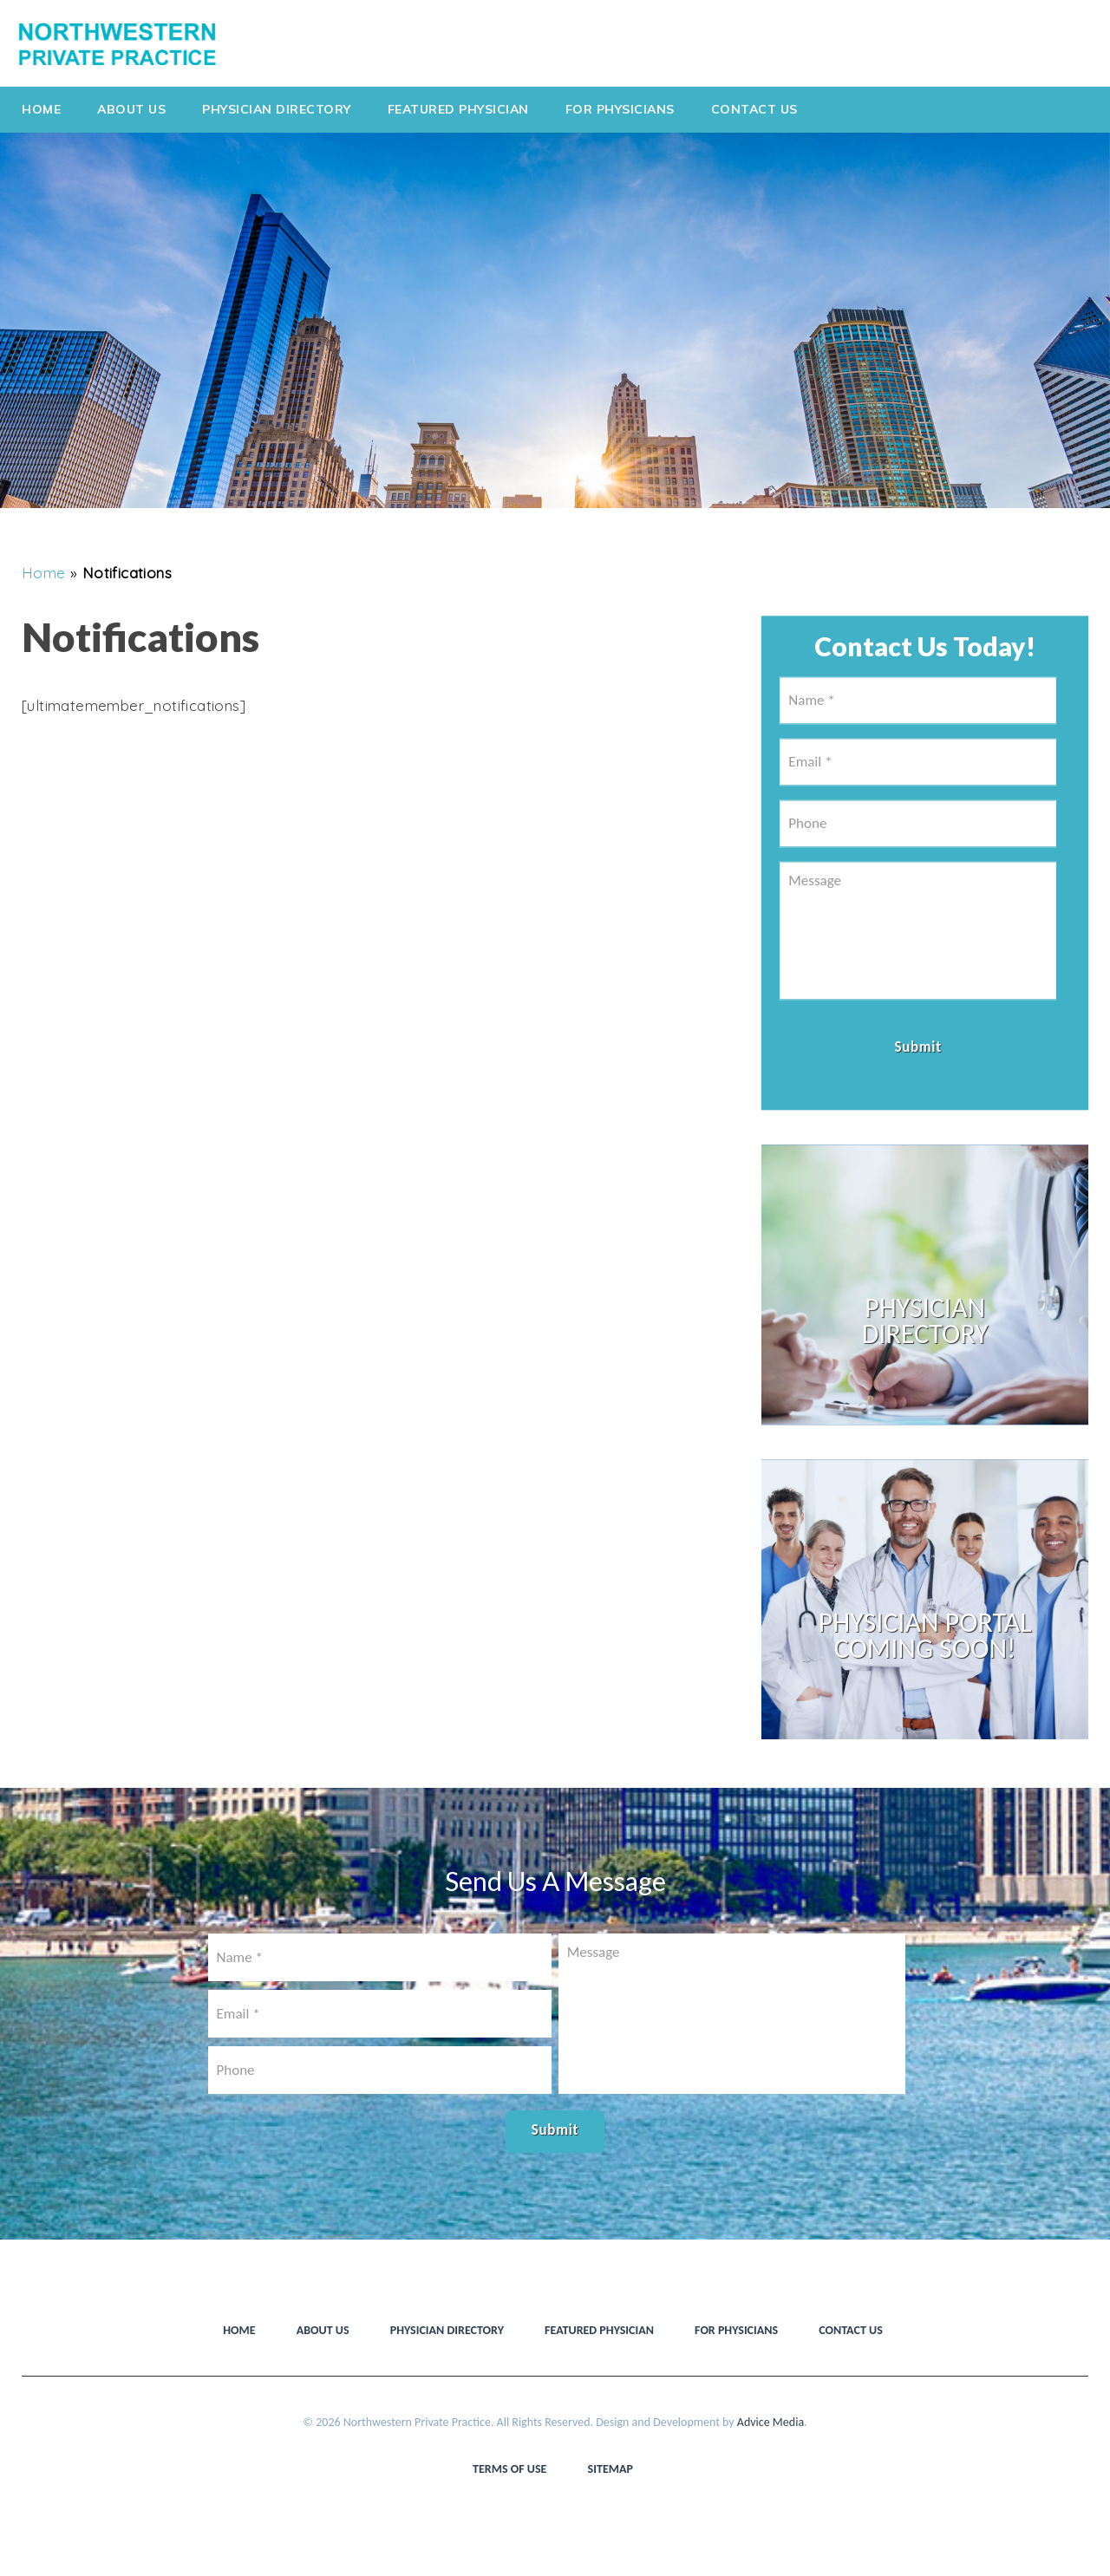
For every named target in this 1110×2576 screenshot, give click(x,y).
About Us (131, 109)
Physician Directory (276, 109)
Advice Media (770, 2422)
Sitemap (610, 2469)
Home (41, 109)
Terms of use (509, 2469)
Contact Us (754, 109)
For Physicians (620, 109)
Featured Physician (458, 109)
